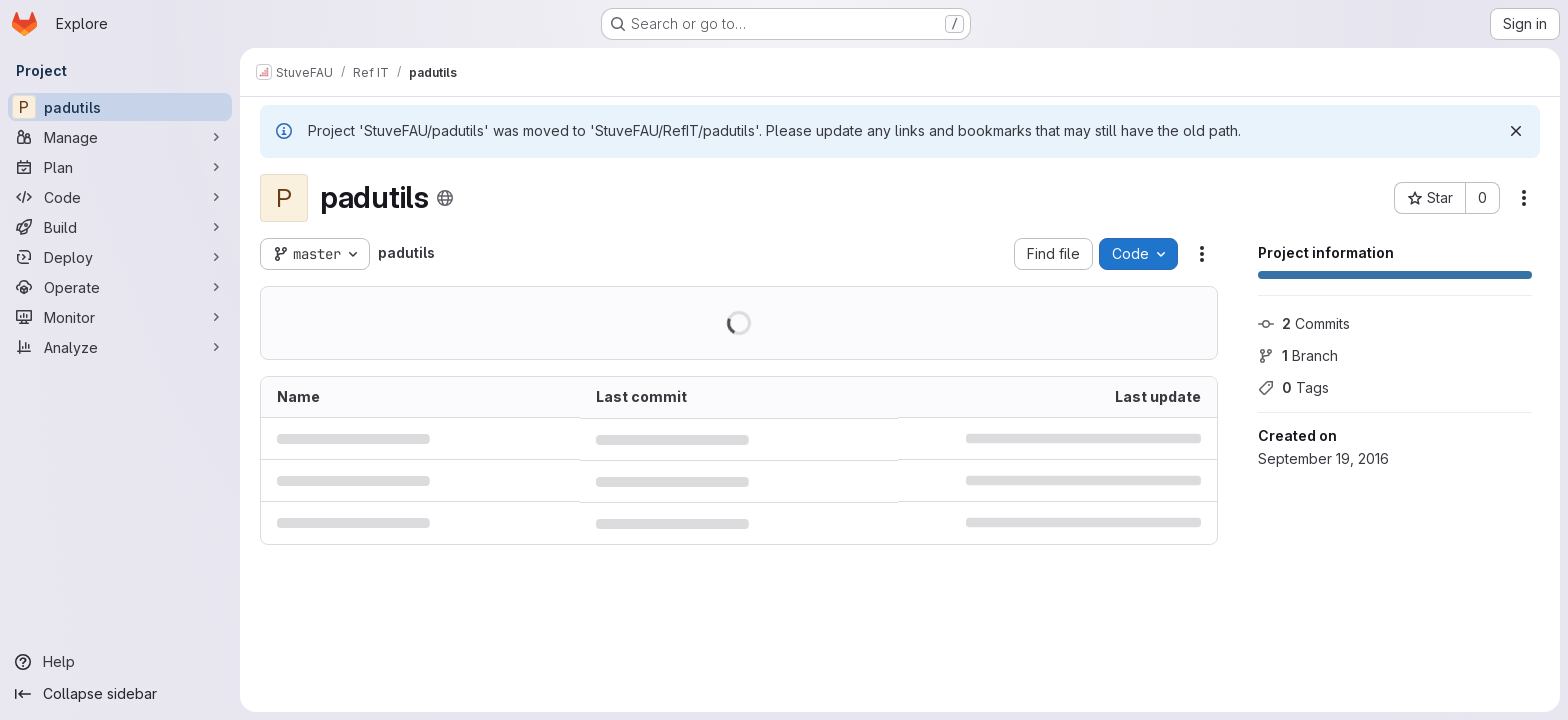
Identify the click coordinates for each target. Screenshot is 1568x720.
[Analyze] (120, 347)
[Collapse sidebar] (120, 694)
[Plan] (120, 167)
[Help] (120, 662)
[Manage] (120, 137)
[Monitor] (120, 317)
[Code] (120, 197)
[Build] (120, 227)
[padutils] (120, 107)
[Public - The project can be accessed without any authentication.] (445, 198)
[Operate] (120, 287)
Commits (1304, 323)
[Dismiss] (1516, 131)
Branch (1298, 355)
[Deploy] (120, 257)
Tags (1293, 387)
